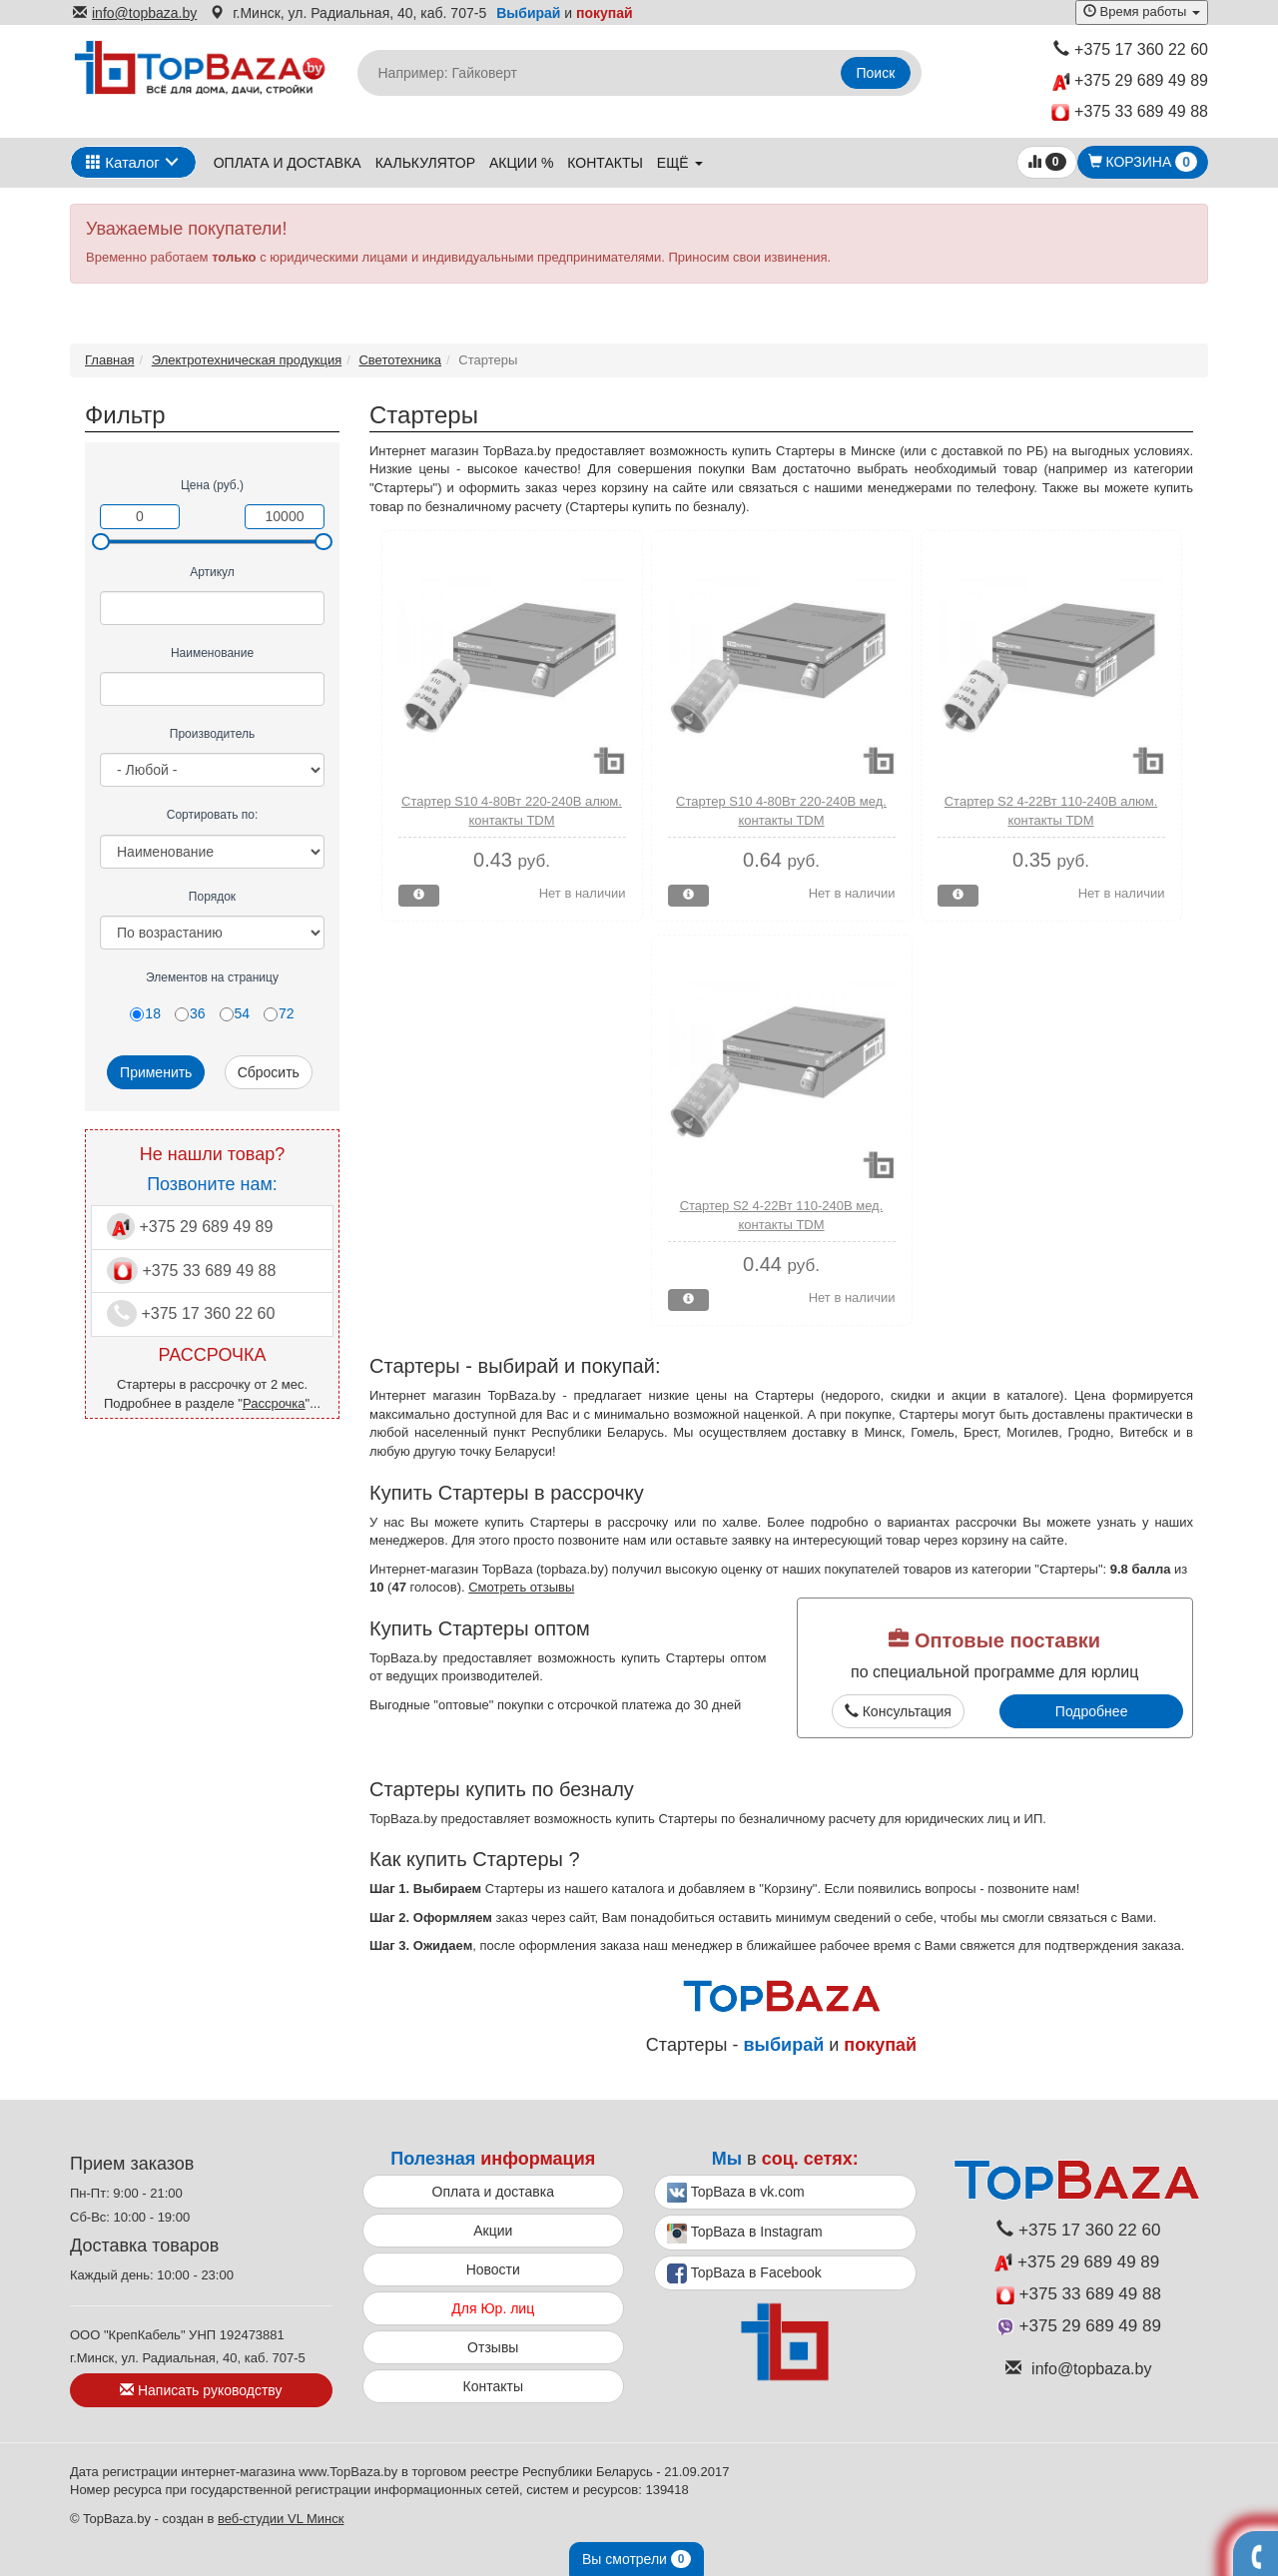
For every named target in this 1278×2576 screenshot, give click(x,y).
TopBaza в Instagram (745, 2234)
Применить (156, 1072)
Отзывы (492, 2347)
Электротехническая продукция (246, 359)
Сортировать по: (213, 815)
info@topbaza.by (135, 13)
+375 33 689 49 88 (1129, 112)
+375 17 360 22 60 (1130, 49)
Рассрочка (274, 1403)
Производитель (212, 734)
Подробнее (1091, 1711)
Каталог (123, 162)
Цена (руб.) (212, 485)
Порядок (212, 897)
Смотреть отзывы (521, 1587)
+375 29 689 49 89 (1130, 81)
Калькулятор (425, 163)
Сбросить (269, 1072)
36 (190, 1013)
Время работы (1141, 11)
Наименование (212, 653)
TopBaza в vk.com (736, 2193)
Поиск (876, 73)
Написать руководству (201, 2390)
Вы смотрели (636, 2559)
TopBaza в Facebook (744, 2273)
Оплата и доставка (287, 163)
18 (145, 1013)
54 (235, 1013)
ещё (680, 163)
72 (279, 1013)
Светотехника (399, 359)
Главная (109, 359)
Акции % (521, 163)
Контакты (605, 163)
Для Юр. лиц (492, 2308)
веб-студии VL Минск (281, 2518)
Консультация (898, 1711)
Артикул (212, 572)
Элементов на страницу (212, 977)
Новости (493, 2269)
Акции (492, 2231)
